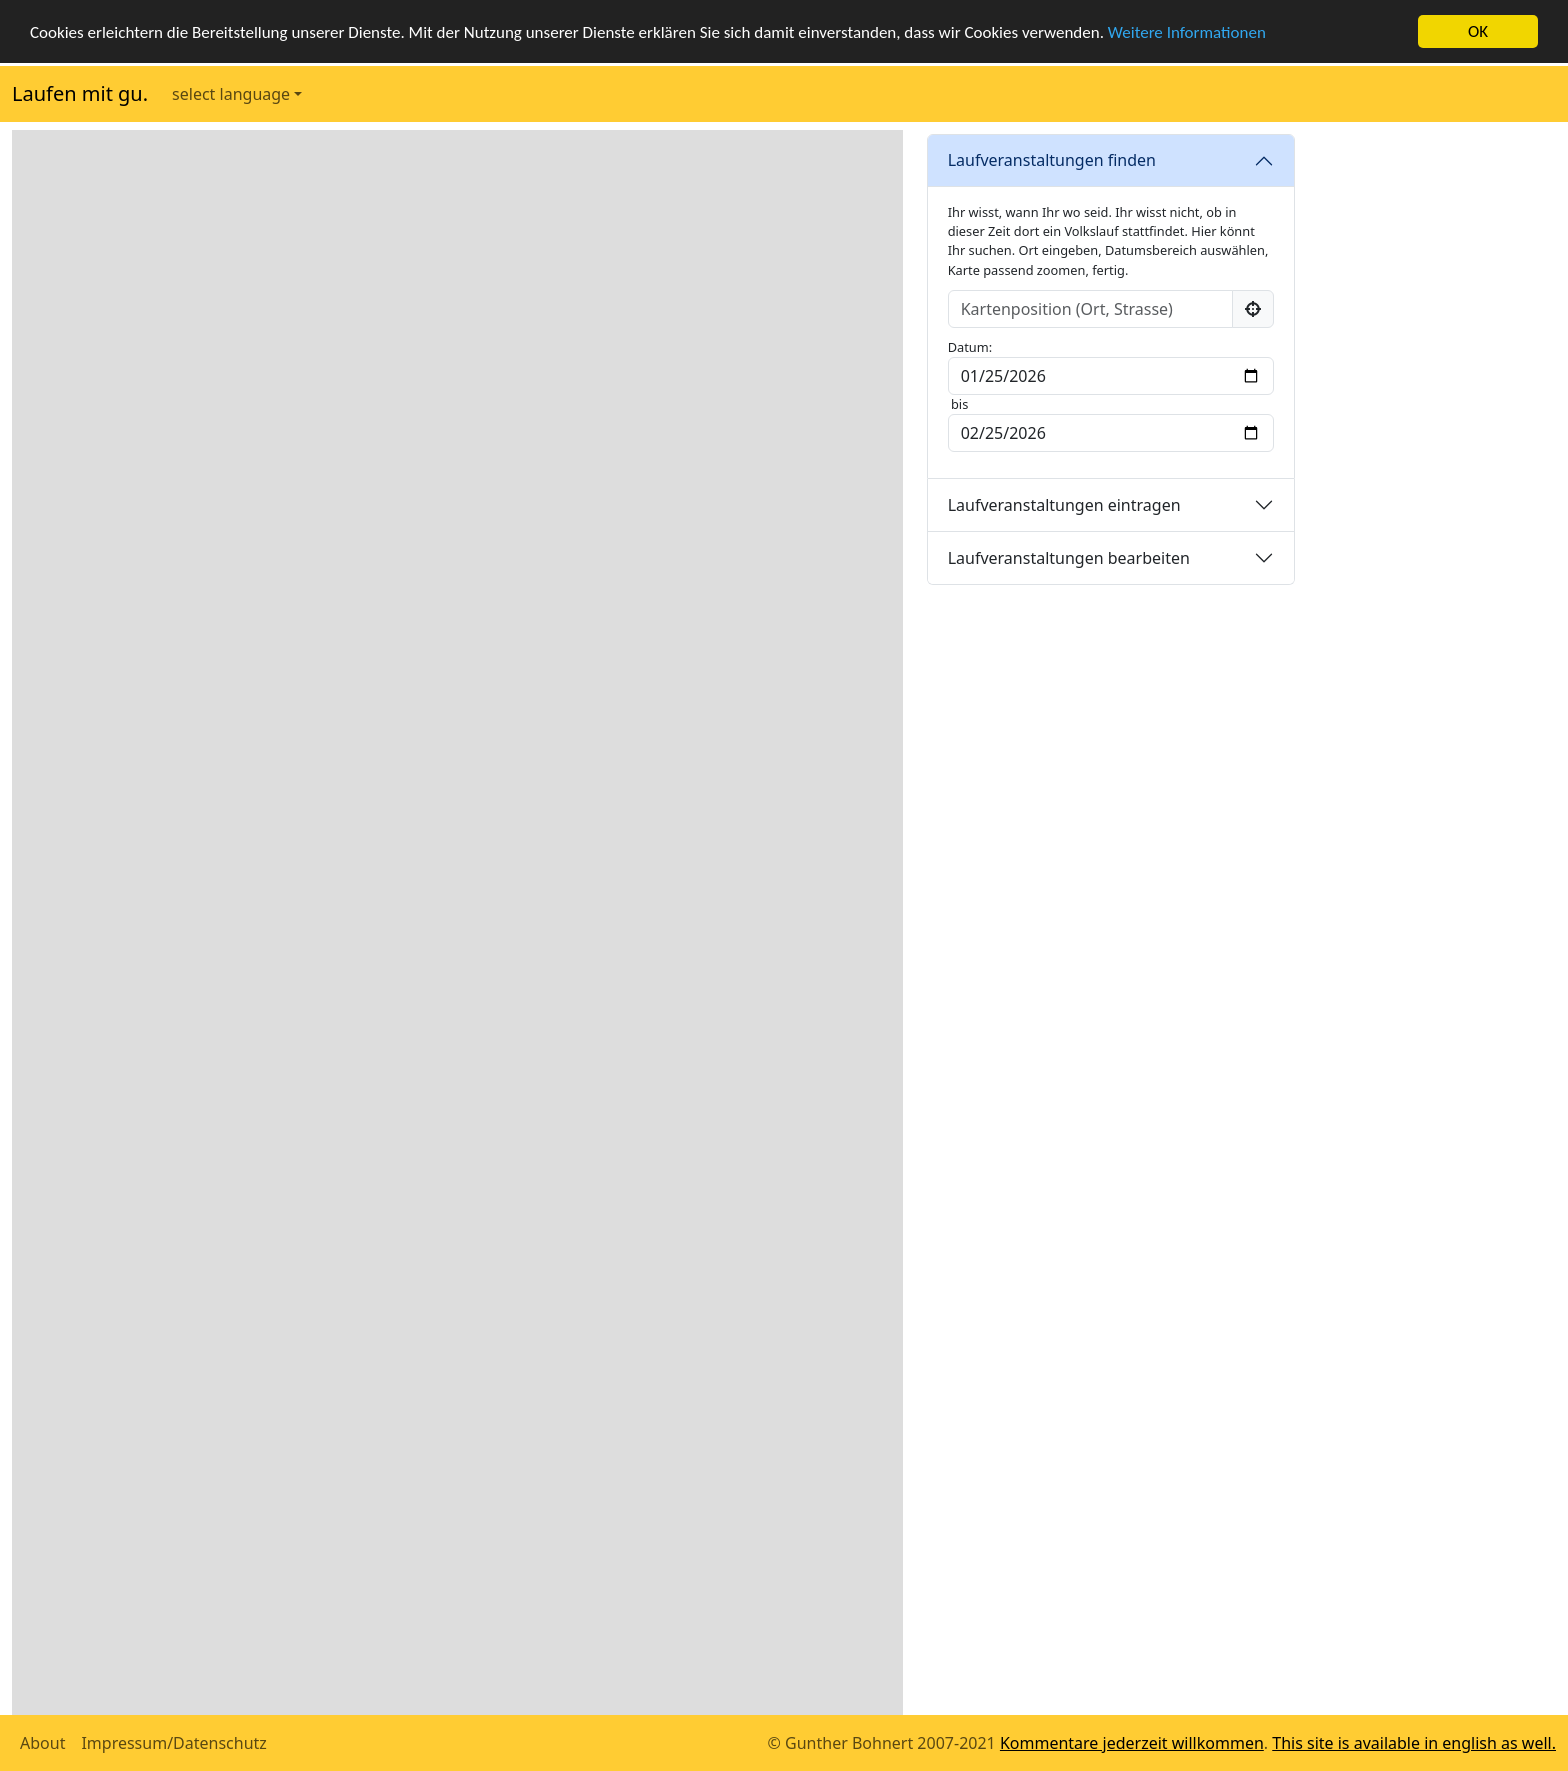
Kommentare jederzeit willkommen (1132, 1743)
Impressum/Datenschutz (173, 1743)
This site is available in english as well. (1414, 1743)
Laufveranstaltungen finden (1052, 160)
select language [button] (231, 94)
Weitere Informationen (1187, 32)
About (42, 1743)
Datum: (972, 347)
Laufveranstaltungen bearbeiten (1069, 558)
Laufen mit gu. (80, 93)
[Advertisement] (1437, 430)
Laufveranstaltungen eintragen (1064, 505)
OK (1478, 31)
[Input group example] (1090, 309)
